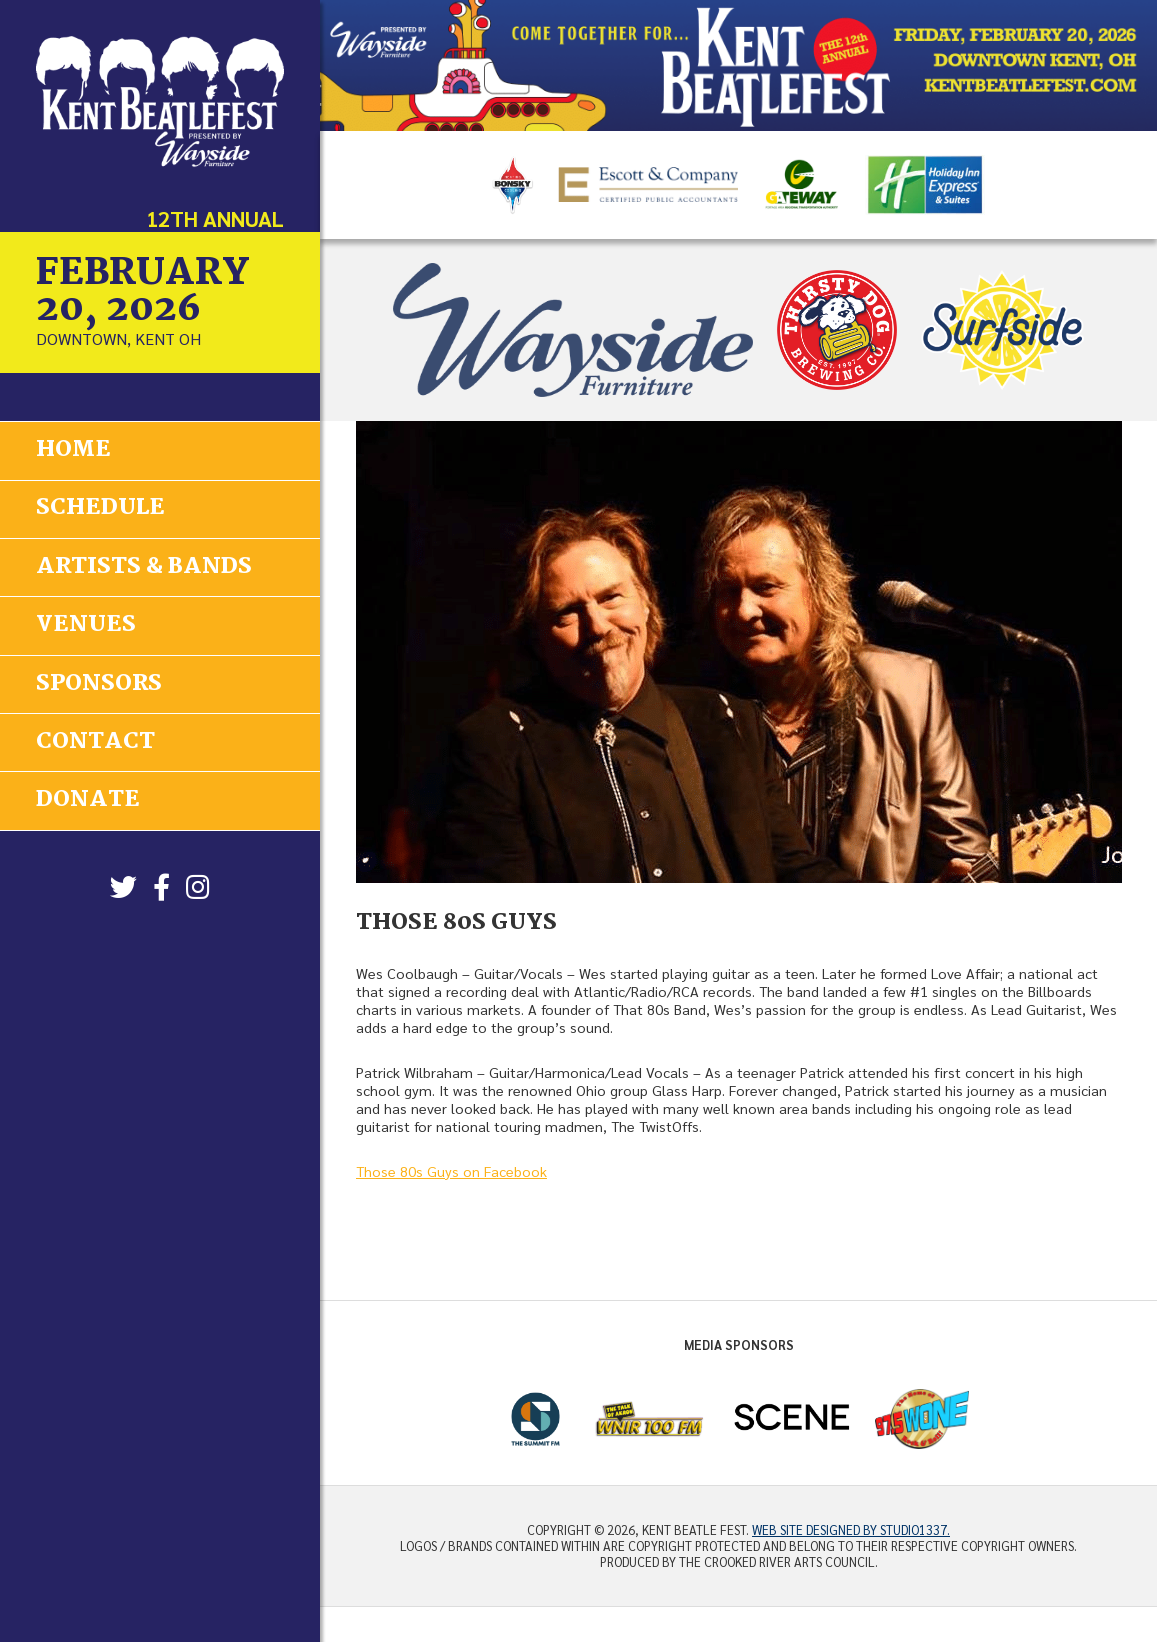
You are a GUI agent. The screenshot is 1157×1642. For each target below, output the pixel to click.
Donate (88, 797)
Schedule (100, 508)
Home (73, 450)
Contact (95, 739)
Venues (86, 623)
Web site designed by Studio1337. (851, 1530)
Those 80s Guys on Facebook (451, 1171)
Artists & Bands (144, 566)
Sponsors (99, 681)
